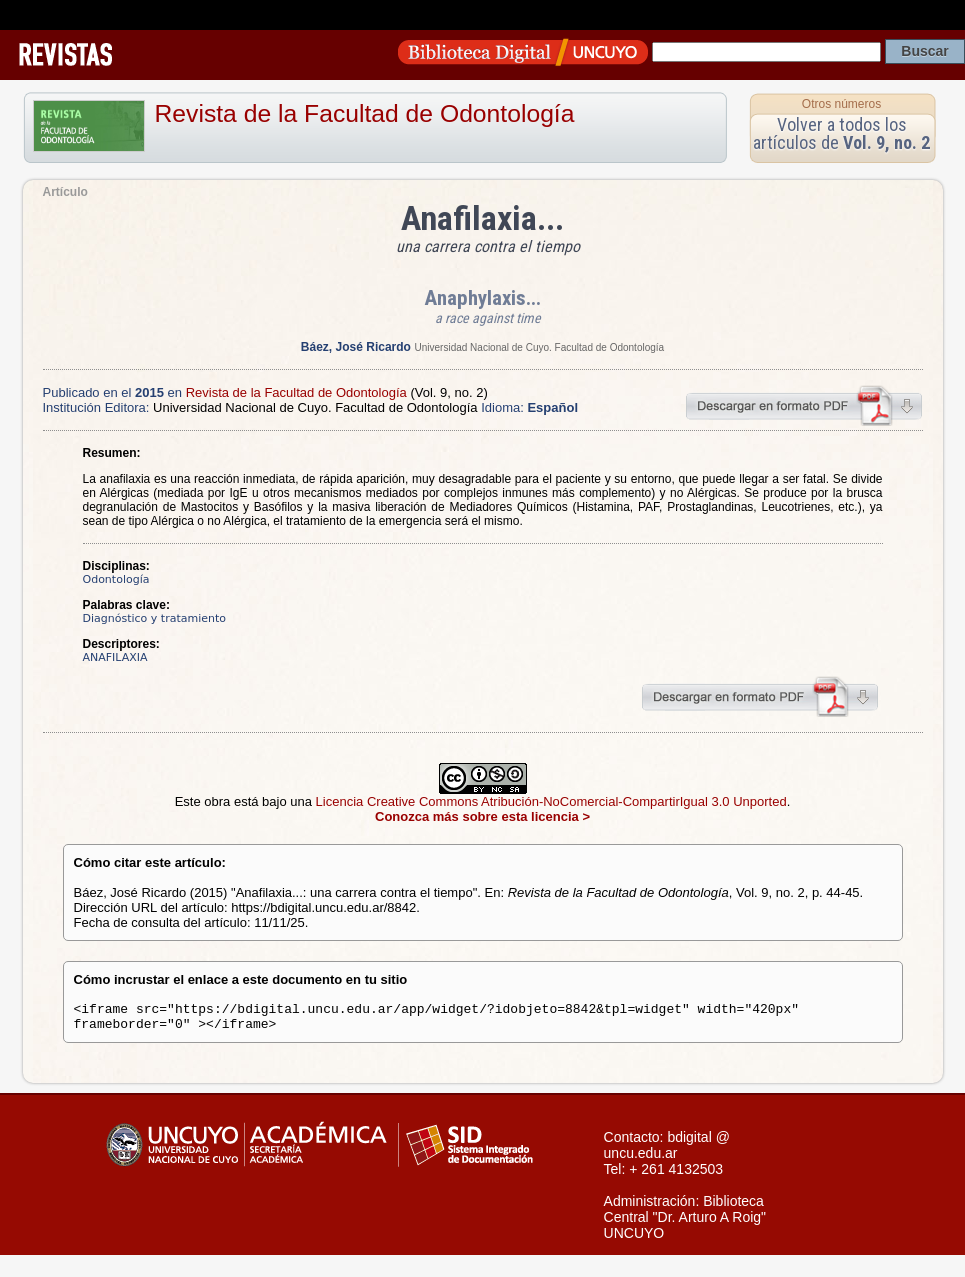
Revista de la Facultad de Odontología (365, 113)
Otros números (841, 104)
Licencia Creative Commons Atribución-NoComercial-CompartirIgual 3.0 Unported (551, 801)
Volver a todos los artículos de (841, 133)
